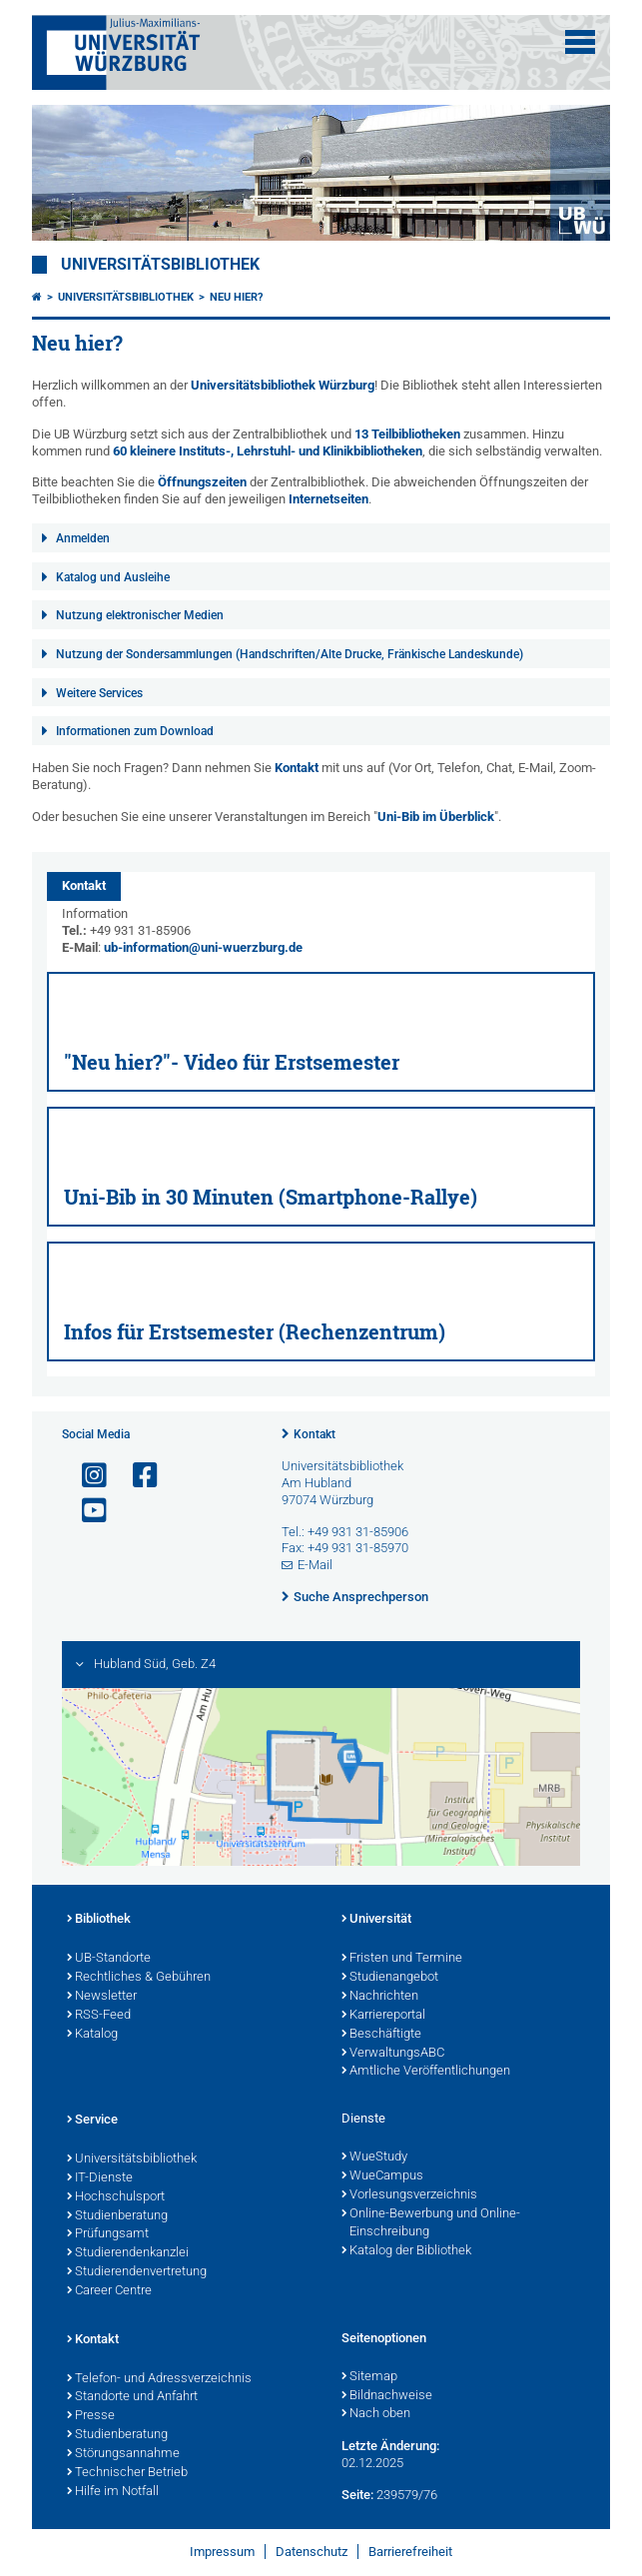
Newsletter (102, 1997)
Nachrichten (379, 1997)
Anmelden (83, 538)
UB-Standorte (109, 1959)
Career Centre (109, 2291)
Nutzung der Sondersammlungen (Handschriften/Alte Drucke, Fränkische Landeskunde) (289, 654)
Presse (91, 2416)
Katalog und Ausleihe (113, 577)
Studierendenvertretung (137, 2272)
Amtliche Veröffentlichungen (425, 2072)
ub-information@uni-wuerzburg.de (203, 947)
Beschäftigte (381, 2035)
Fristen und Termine (401, 1959)
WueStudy (374, 2157)
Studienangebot (389, 1978)
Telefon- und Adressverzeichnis (159, 2379)
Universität (376, 1920)
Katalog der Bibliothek (406, 2251)
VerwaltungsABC (392, 2054)
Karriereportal (383, 2016)
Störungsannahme (123, 2454)
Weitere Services (99, 693)
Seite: (357, 2494)
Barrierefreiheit (410, 2551)
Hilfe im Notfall (113, 2492)
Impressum (222, 2551)
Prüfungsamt (108, 2234)
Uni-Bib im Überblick (435, 816)
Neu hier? (236, 297)
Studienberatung (117, 2216)
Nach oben (375, 2414)
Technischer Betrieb (127, 2473)
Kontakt (297, 767)
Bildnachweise (386, 2396)
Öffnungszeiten (202, 481)
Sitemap (369, 2377)
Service (92, 2121)
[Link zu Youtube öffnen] (86, 1510)
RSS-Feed (99, 2016)
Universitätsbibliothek (160, 265)
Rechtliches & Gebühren (139, 1978)
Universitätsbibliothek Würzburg (282, 385)
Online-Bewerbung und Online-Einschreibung (430, 2223)
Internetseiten (328, 498)
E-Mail (315, 1564)
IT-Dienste (100, 2178)
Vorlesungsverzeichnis (409, 2195)
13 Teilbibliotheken (407, 434)
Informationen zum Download (135, 731)
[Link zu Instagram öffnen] (86, 1475)
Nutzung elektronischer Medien (140, 615)
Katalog (92, 2035)
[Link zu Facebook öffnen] (137, 1475)
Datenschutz (311, 2551)
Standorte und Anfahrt (132, 2397)
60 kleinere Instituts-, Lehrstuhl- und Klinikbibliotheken (267, 450)
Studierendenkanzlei (128, 2253)
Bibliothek (99, 1920)
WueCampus (382, 2176)
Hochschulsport (116, 2197)
